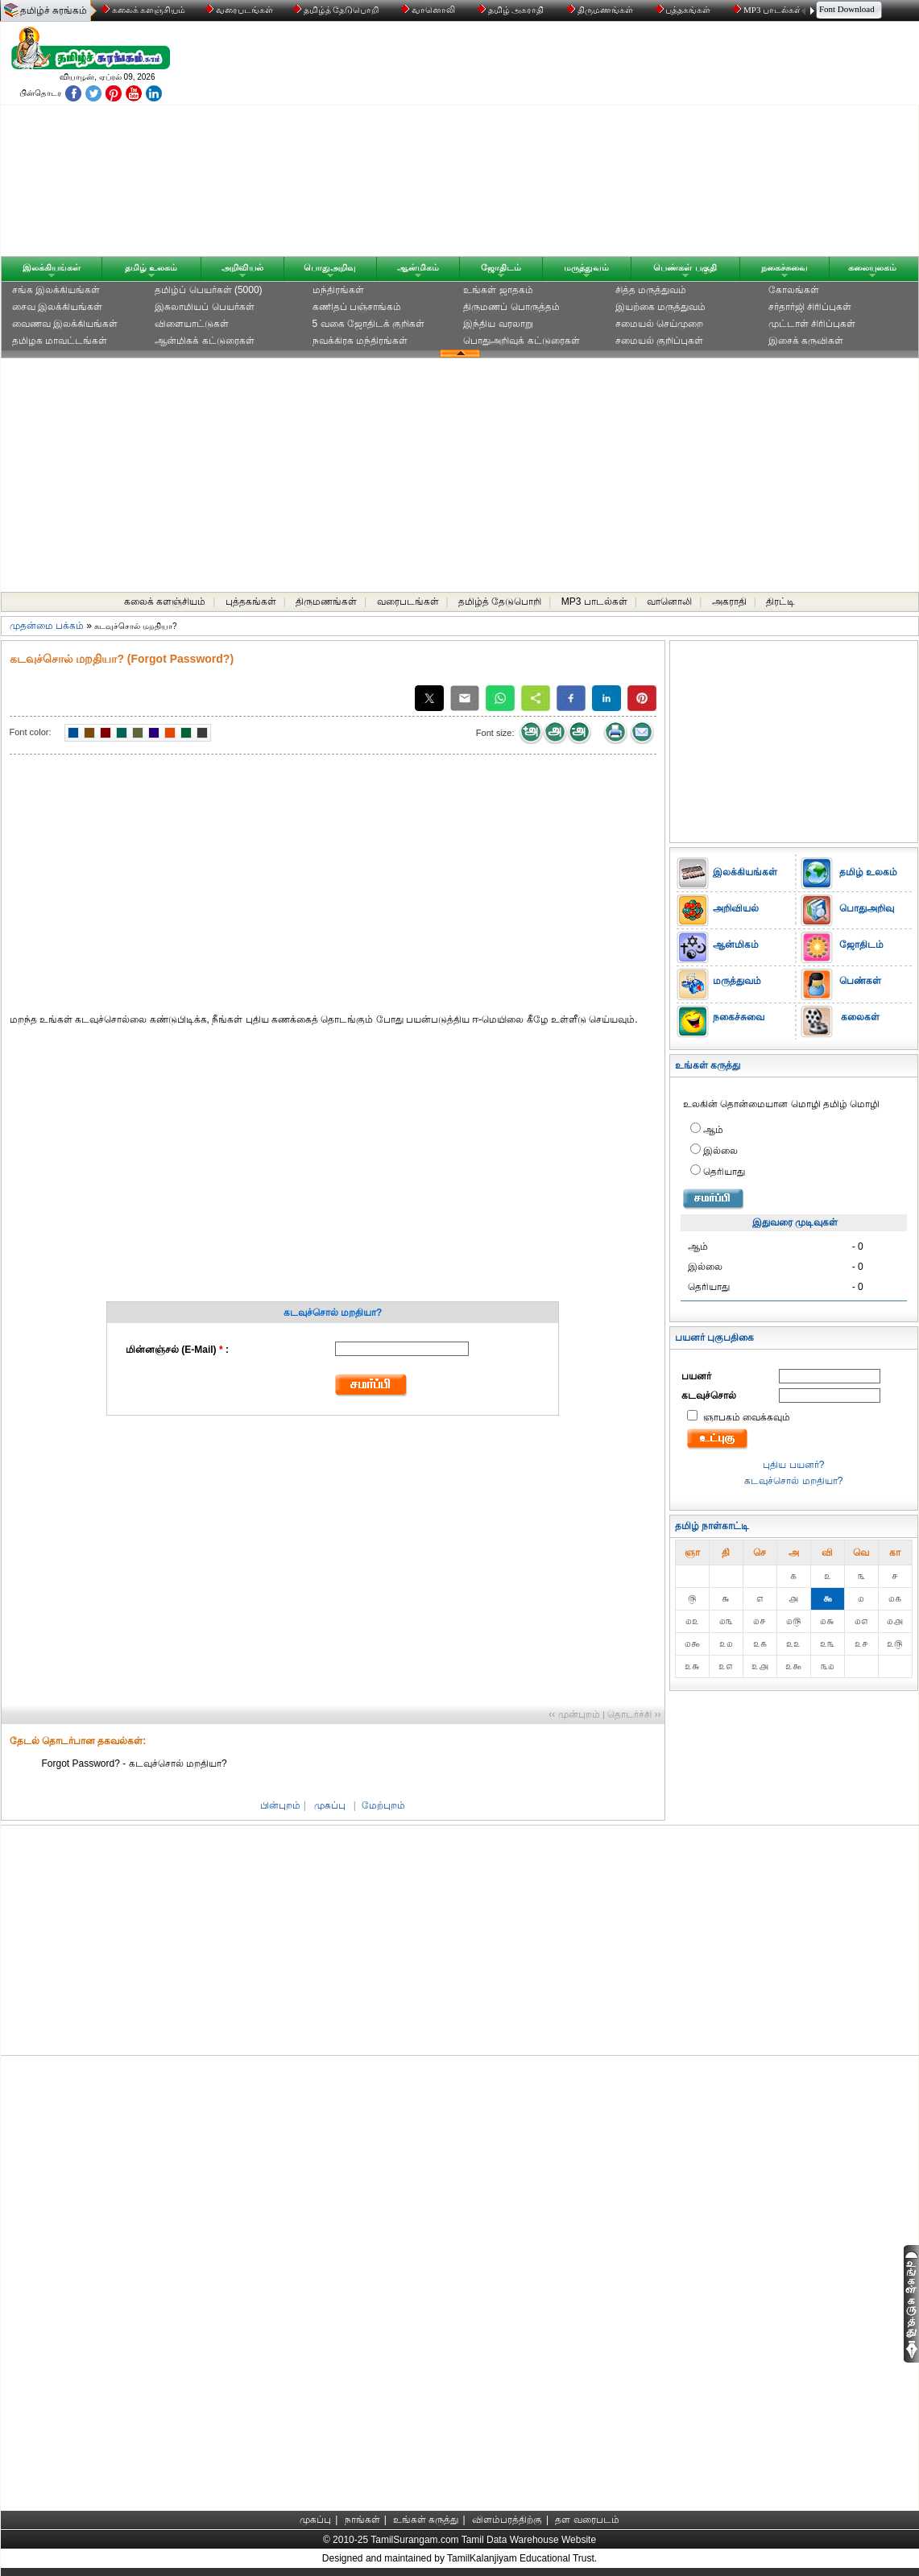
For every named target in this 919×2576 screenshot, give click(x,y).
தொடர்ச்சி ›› (633, 1714)
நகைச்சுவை (784, 267)
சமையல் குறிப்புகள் (659, 340)
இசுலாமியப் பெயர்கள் (204, 306)
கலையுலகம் (872, 267)
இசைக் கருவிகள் (805, 340)
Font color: (31, 732)
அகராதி (729, 601)
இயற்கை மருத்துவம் (660, 306)
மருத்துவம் (586, 267)
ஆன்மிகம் (418, 267)
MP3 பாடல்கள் (769, 9)
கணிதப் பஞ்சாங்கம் (357, 306)
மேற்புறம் (383, 1805)
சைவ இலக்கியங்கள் (57, 306)
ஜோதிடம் (501, 267)
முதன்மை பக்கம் (47, 625)
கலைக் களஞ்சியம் (143, 9)
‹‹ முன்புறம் (574, 1714)
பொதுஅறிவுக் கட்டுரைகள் (521, 340)
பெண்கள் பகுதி (684, 267)
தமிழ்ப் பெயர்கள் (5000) (208, 290)
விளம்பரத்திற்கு (507, 2519)
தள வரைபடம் (587, 2519)
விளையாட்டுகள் (192, 323)
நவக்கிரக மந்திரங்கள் (360, 340)
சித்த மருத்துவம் (650, 290)
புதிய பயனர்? (793, 1464)
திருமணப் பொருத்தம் (511, 306)
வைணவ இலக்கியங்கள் (65, 323)
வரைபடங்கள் (238, 9)
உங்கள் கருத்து (425, 2519)
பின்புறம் (280, 1805)
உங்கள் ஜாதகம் (497, 290)
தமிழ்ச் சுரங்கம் (53, 10)
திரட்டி (780, 601)
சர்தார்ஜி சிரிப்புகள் (809, 306)
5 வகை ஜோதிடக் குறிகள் (369, 323)
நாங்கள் (362, 2519)
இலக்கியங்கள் (52, 267)
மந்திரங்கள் (338, 290)
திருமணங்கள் (601, 9)
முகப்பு (330, 1805)
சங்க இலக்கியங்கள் (56, 290)
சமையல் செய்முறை (659, 323)
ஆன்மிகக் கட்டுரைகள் (204, 340)
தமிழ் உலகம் (151, 267)
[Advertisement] (614, 142)
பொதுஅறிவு (330, 267)
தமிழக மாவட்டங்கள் (59, 340)
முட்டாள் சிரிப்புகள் (811, 323)
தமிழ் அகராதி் (512, 9)
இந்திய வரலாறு (497, 323)
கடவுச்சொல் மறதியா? (793, 1480)
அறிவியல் (242, 267)
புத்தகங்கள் (685, 9)
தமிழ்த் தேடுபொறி (337, 9)
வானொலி (429, 9)
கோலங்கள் (793, 290)
